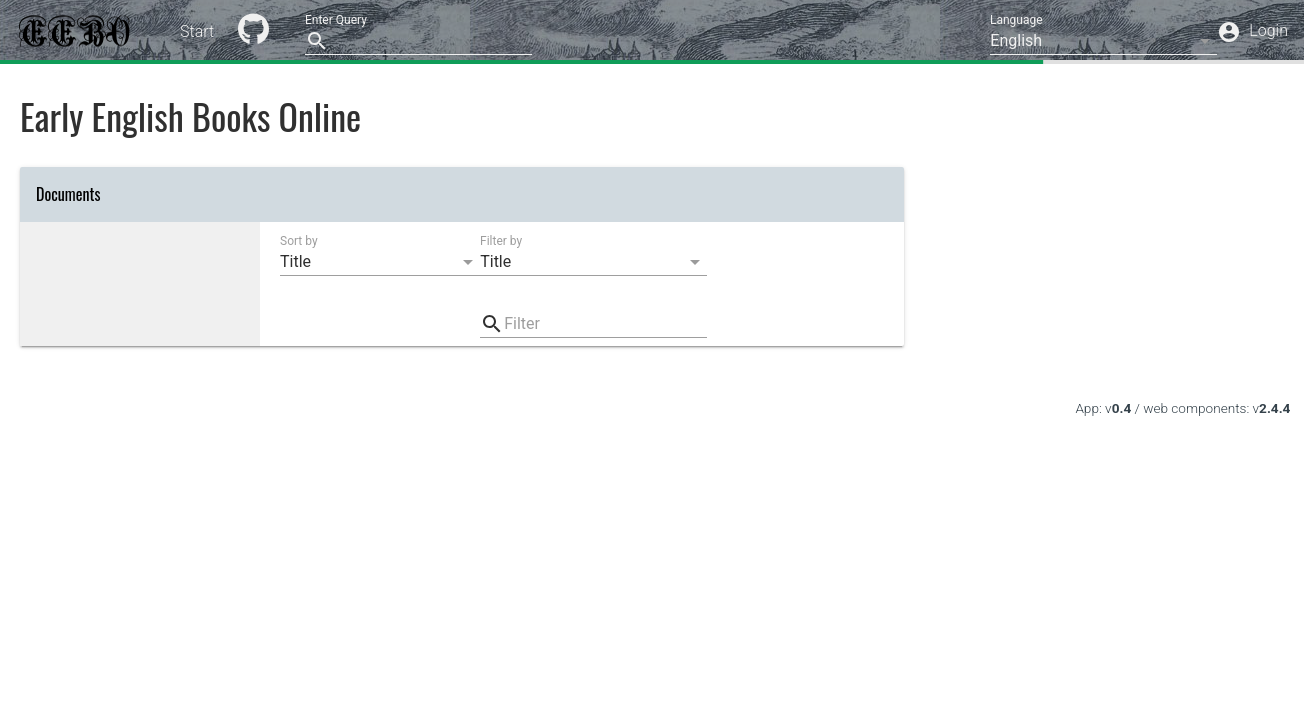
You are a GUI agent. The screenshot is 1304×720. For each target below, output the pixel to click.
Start (197, 31)
